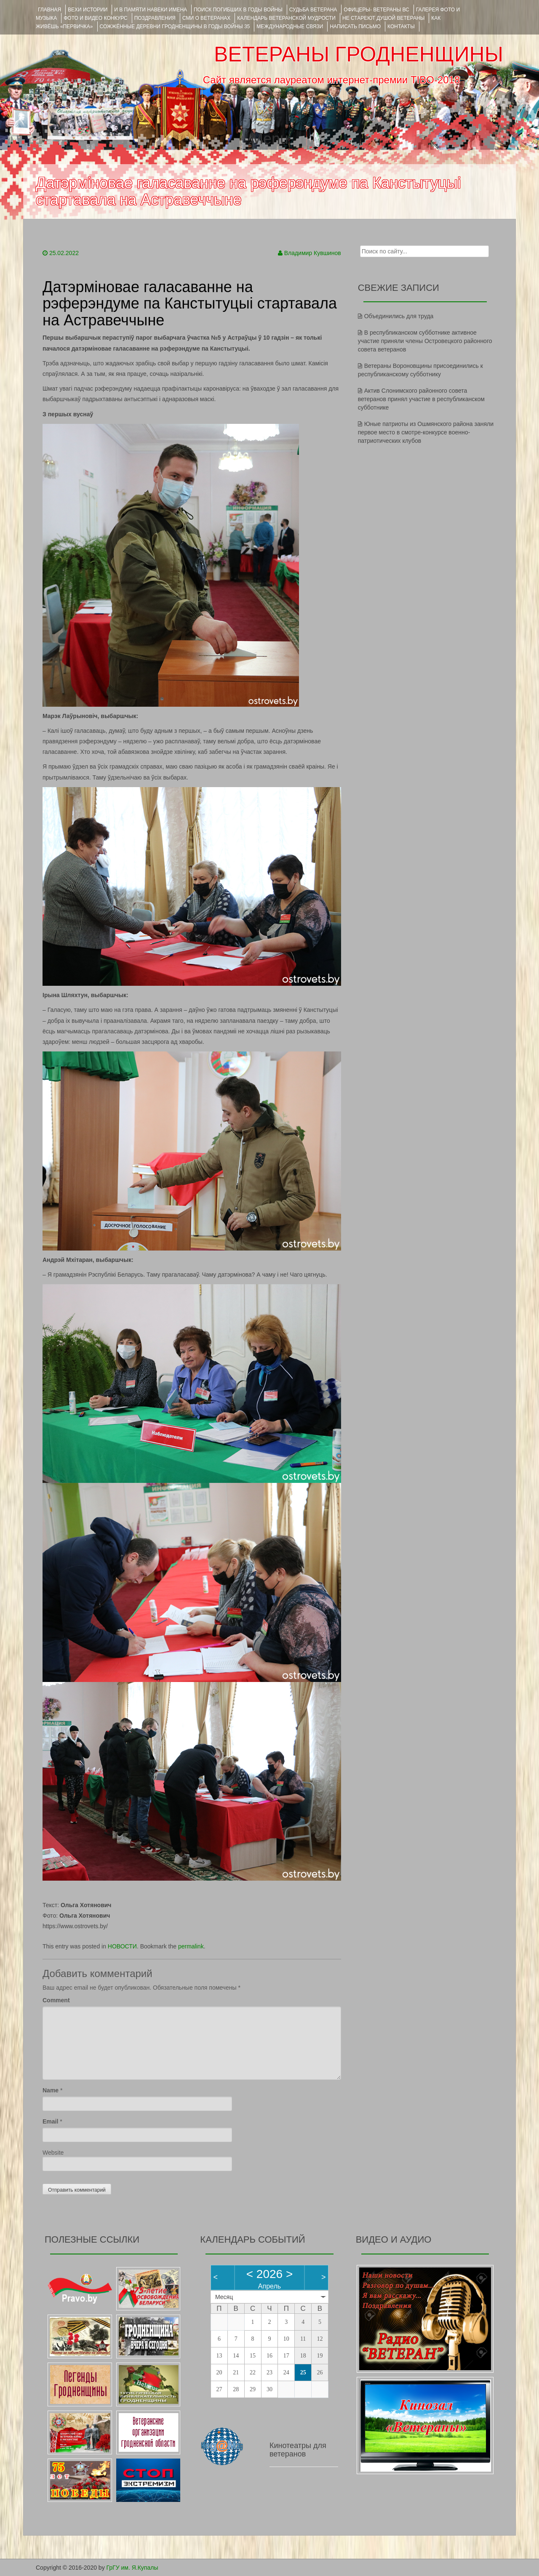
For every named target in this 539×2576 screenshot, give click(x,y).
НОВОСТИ (122, 1946)
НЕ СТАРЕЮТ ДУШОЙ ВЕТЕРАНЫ (383, 18)
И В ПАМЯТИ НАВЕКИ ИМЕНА (150, 10)
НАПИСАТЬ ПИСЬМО (355, 26)
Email (50, 2121)
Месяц (224, 2297)
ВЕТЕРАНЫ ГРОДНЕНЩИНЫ (358, 54)
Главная (49, 10)
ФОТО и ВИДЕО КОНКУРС (95, 18)
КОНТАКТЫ (401, 26)
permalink (191, 1946)
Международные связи (289, 26)
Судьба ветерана (313, 10)
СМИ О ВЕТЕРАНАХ (206, 18)
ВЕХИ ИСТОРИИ (87, 10)
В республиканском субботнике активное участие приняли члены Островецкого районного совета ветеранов (425, 341)
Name (51, 2090)
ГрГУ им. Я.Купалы (132, 2567)
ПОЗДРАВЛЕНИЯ (155, 18)
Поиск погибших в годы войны (238, 10)
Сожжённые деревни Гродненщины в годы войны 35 (175, 26)
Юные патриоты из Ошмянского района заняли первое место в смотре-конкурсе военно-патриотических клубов (426, 432)
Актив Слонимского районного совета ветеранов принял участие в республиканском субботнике (421, 399)
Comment (56, 2000)
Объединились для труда (399, 316)
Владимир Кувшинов (312, 253)
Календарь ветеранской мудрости (286, 18)
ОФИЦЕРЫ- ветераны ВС (376, 10)
